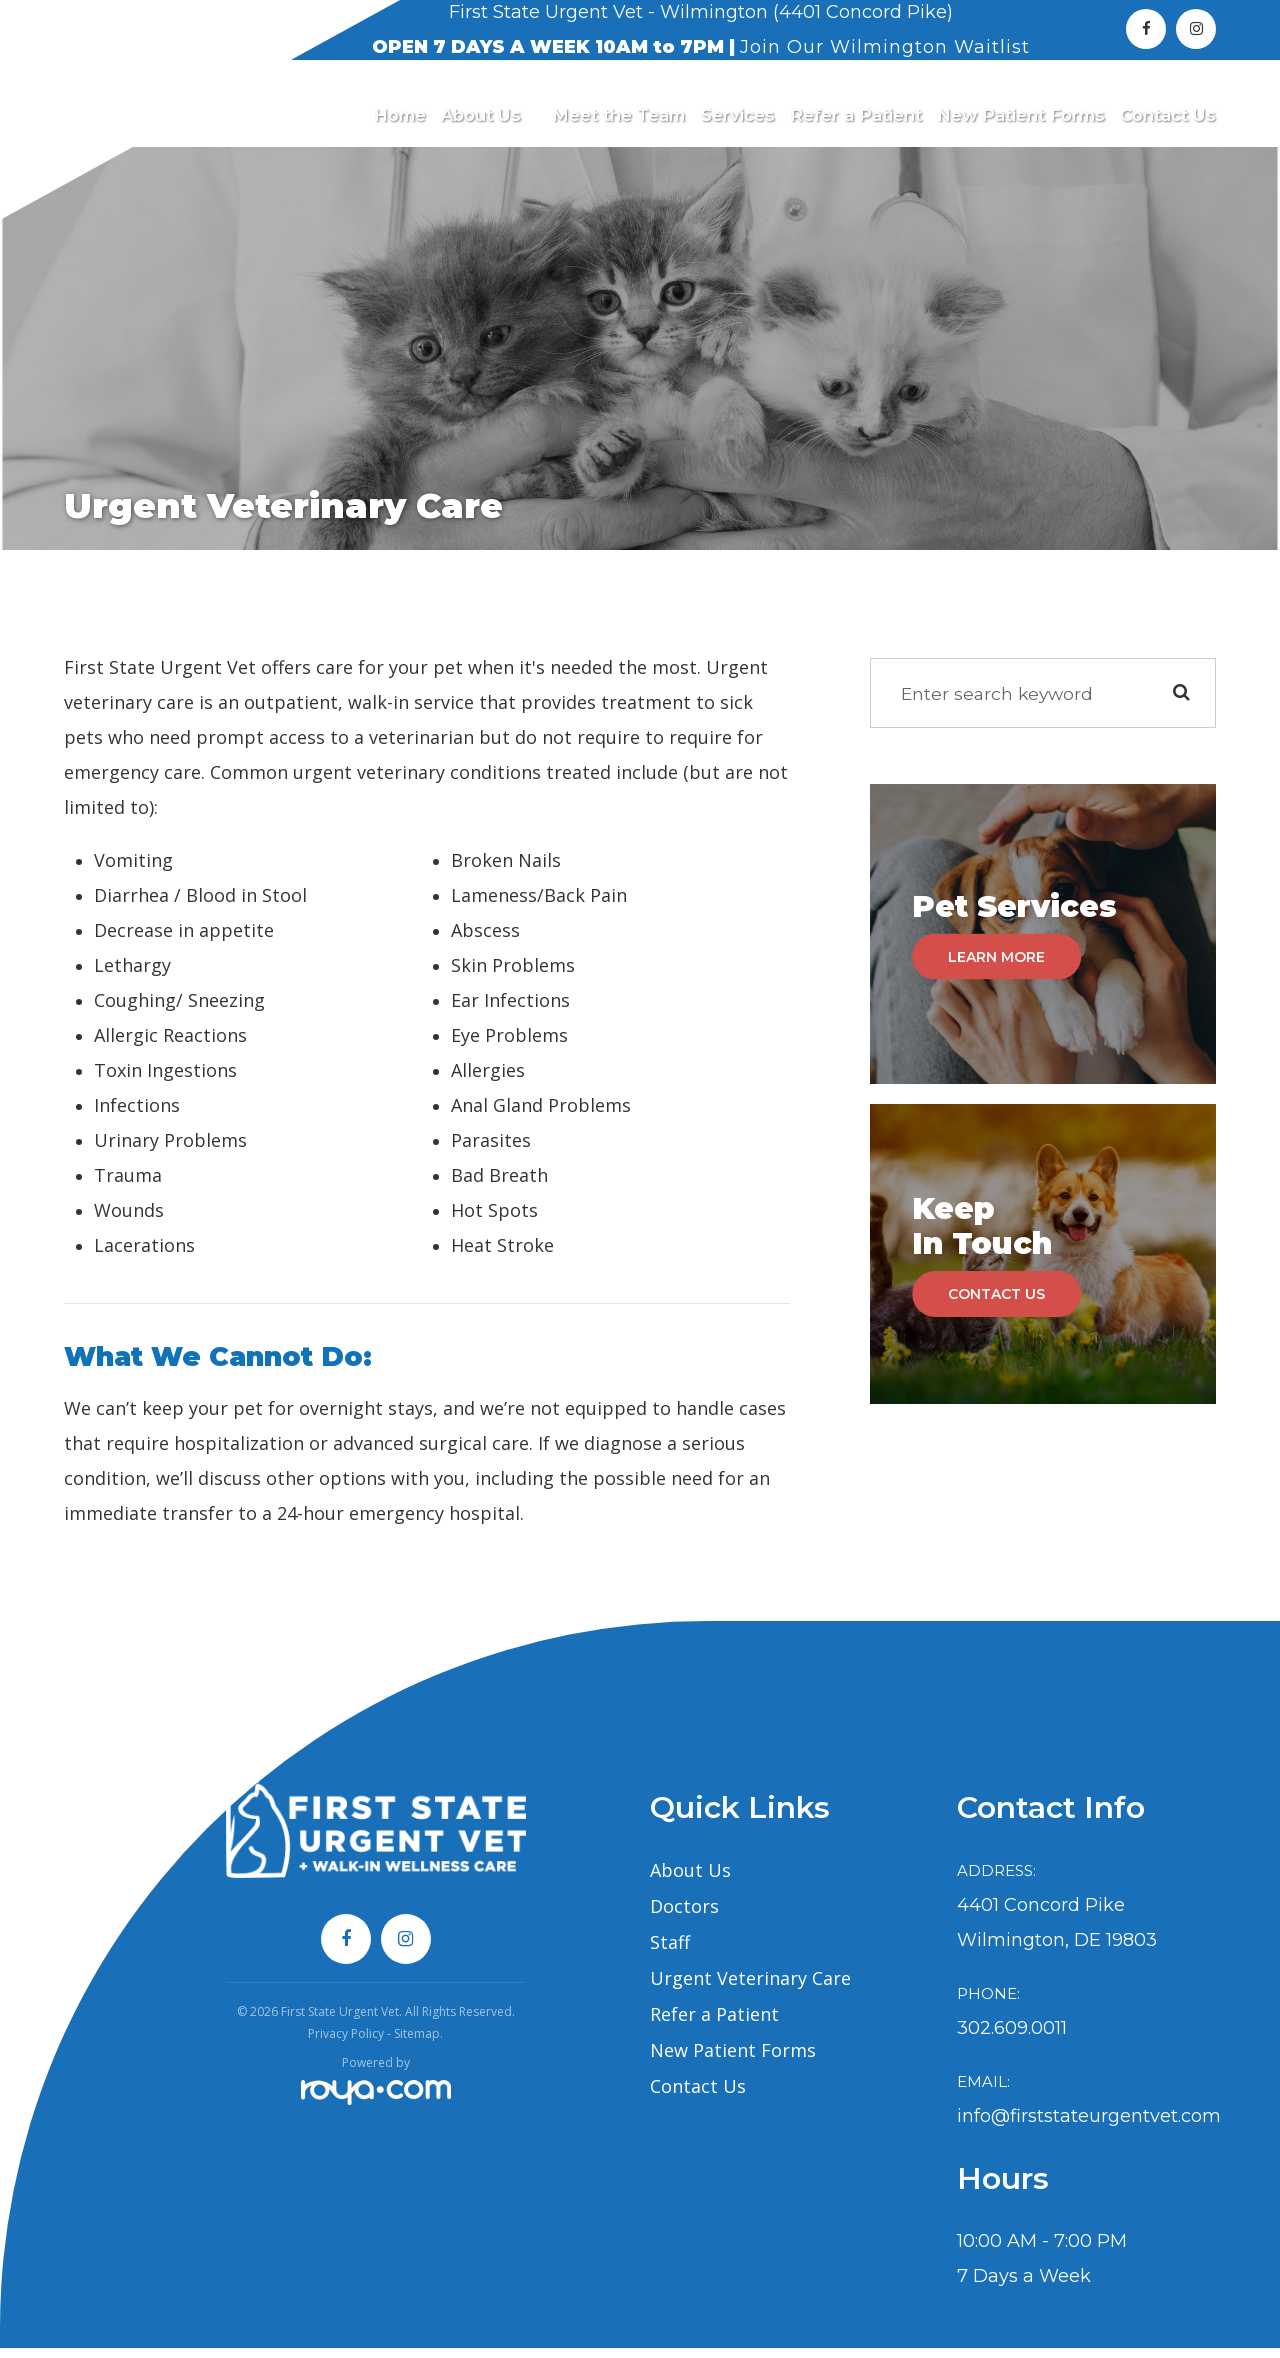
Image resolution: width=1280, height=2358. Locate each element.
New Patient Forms (1021, 115)
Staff (670, 1952)
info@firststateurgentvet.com (1089, 2126)
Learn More (998, 966)
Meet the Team (618, 115)
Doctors (684, 1916)
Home (400, 115)
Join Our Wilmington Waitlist (885, 47)
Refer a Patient (856, 115)
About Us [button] (489, 115)
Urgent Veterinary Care (750, 1988)
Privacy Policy (346, 2043)
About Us (690, 1880)
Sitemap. (418, 2043)
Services (738, 115)
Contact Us (1168, 115)
